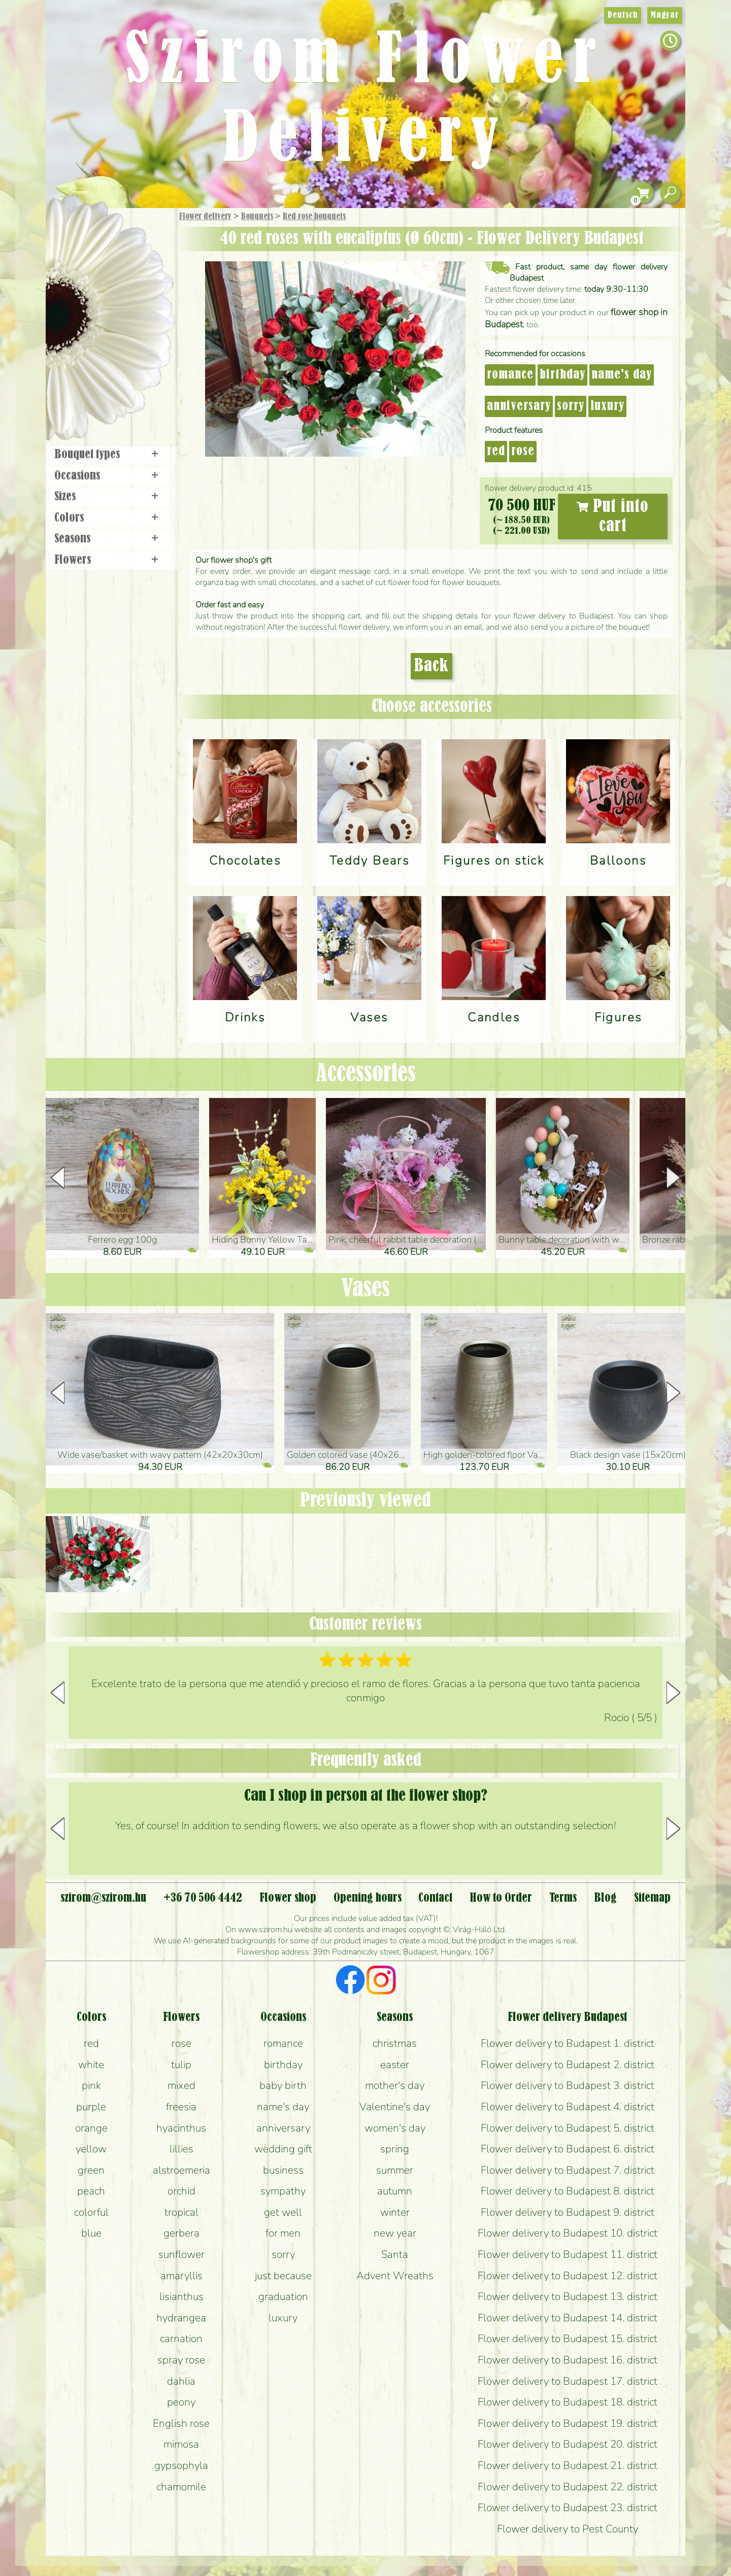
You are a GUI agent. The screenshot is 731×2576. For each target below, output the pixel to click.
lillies (181, 2149)
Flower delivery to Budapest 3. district (567, 2085)
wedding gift (283, 2149)
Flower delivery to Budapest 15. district (567, 2338)
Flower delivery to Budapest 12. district (567, 2276)
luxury (607, 406)
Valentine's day (394, 2107)
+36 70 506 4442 (202, 1898)
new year (395, 2233)
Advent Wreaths (395, 2276)
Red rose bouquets (314, 217)
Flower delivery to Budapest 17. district (567, 2381)
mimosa (181, 2444)
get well (283, 2212)
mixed (181, 2085)
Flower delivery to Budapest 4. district (567, 2107)
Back (431, 666)
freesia (181, 2107)
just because (283, 2276)
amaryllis (181, 2276)
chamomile (181, 2487)
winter (395, 2212)
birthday (562, 375)
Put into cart (613, 516)
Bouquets (257, 217)
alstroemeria (181, 2170)
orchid (181, 2191)
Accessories (366, 1074)
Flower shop (111, 381)
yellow (91, 2149)
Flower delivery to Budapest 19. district (567, 2423)
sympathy (283, 2191)
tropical (181, 2212)
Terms (563, 1898)
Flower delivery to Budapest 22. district (567, 2487)
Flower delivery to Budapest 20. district (567, 2444)
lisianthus (181, 2296)
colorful (91, 2212)
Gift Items (97, 240)
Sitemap (652, 1898)
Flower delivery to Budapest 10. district (567, 2233)
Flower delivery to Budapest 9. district (567, 2212)
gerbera (181, 2233)
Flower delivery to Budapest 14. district (567, 2318)
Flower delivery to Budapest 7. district (567, 2170)
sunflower (181, 2254)
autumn (394, 2191)
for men (283, 2233)
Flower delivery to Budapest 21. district (567, 2465)
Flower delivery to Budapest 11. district (567, 2254)
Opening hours (368, 1898)
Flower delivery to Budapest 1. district (567, 2043)
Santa (394, 2254)
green (91, 2170)
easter (394, 2064)
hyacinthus (181, 2128)
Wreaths (124, 348)
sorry (570, 406)
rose (523, 451)
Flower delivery (205, 217)
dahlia (181, 2381)
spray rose (181, 2360)
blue (91, 2233)
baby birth (283, 2085)
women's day (394, 2128)
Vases (365, 1289)
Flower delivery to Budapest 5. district (567, 2128)
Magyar (665, 15)
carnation (181, 2338)
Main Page (77, 228)
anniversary (519, 406)
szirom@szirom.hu (103, 1898)
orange (91, 2128)
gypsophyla (181, 2465)
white (91, 2064)
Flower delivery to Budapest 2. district (567, 2064)
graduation (283, 2296)
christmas (395, 2043)
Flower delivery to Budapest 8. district (567, 2191)
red (496, 451)
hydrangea (181, 2318)
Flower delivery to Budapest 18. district (567, 2402)
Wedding (138, 321)
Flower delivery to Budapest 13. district (567, 2296)
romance (510, 375)
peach (91, 2191)
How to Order (501, 1898)
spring (394, 2149)
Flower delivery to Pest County (567, 2529)
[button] (673, 1177)
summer (394, 2170)
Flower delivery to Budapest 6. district (567, 2149)
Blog (605, 1898)
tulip (181, 2064)
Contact (435, 1898)
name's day (621, 375)
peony (181, 2402)
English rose (181, 2423)
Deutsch (623, 15)
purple (91, 2107)
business (283, 2170)
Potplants (136, 290)
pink (91, 2085)
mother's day (394, 2085)
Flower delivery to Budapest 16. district (567, 2360)
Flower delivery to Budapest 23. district (567, 2507)
